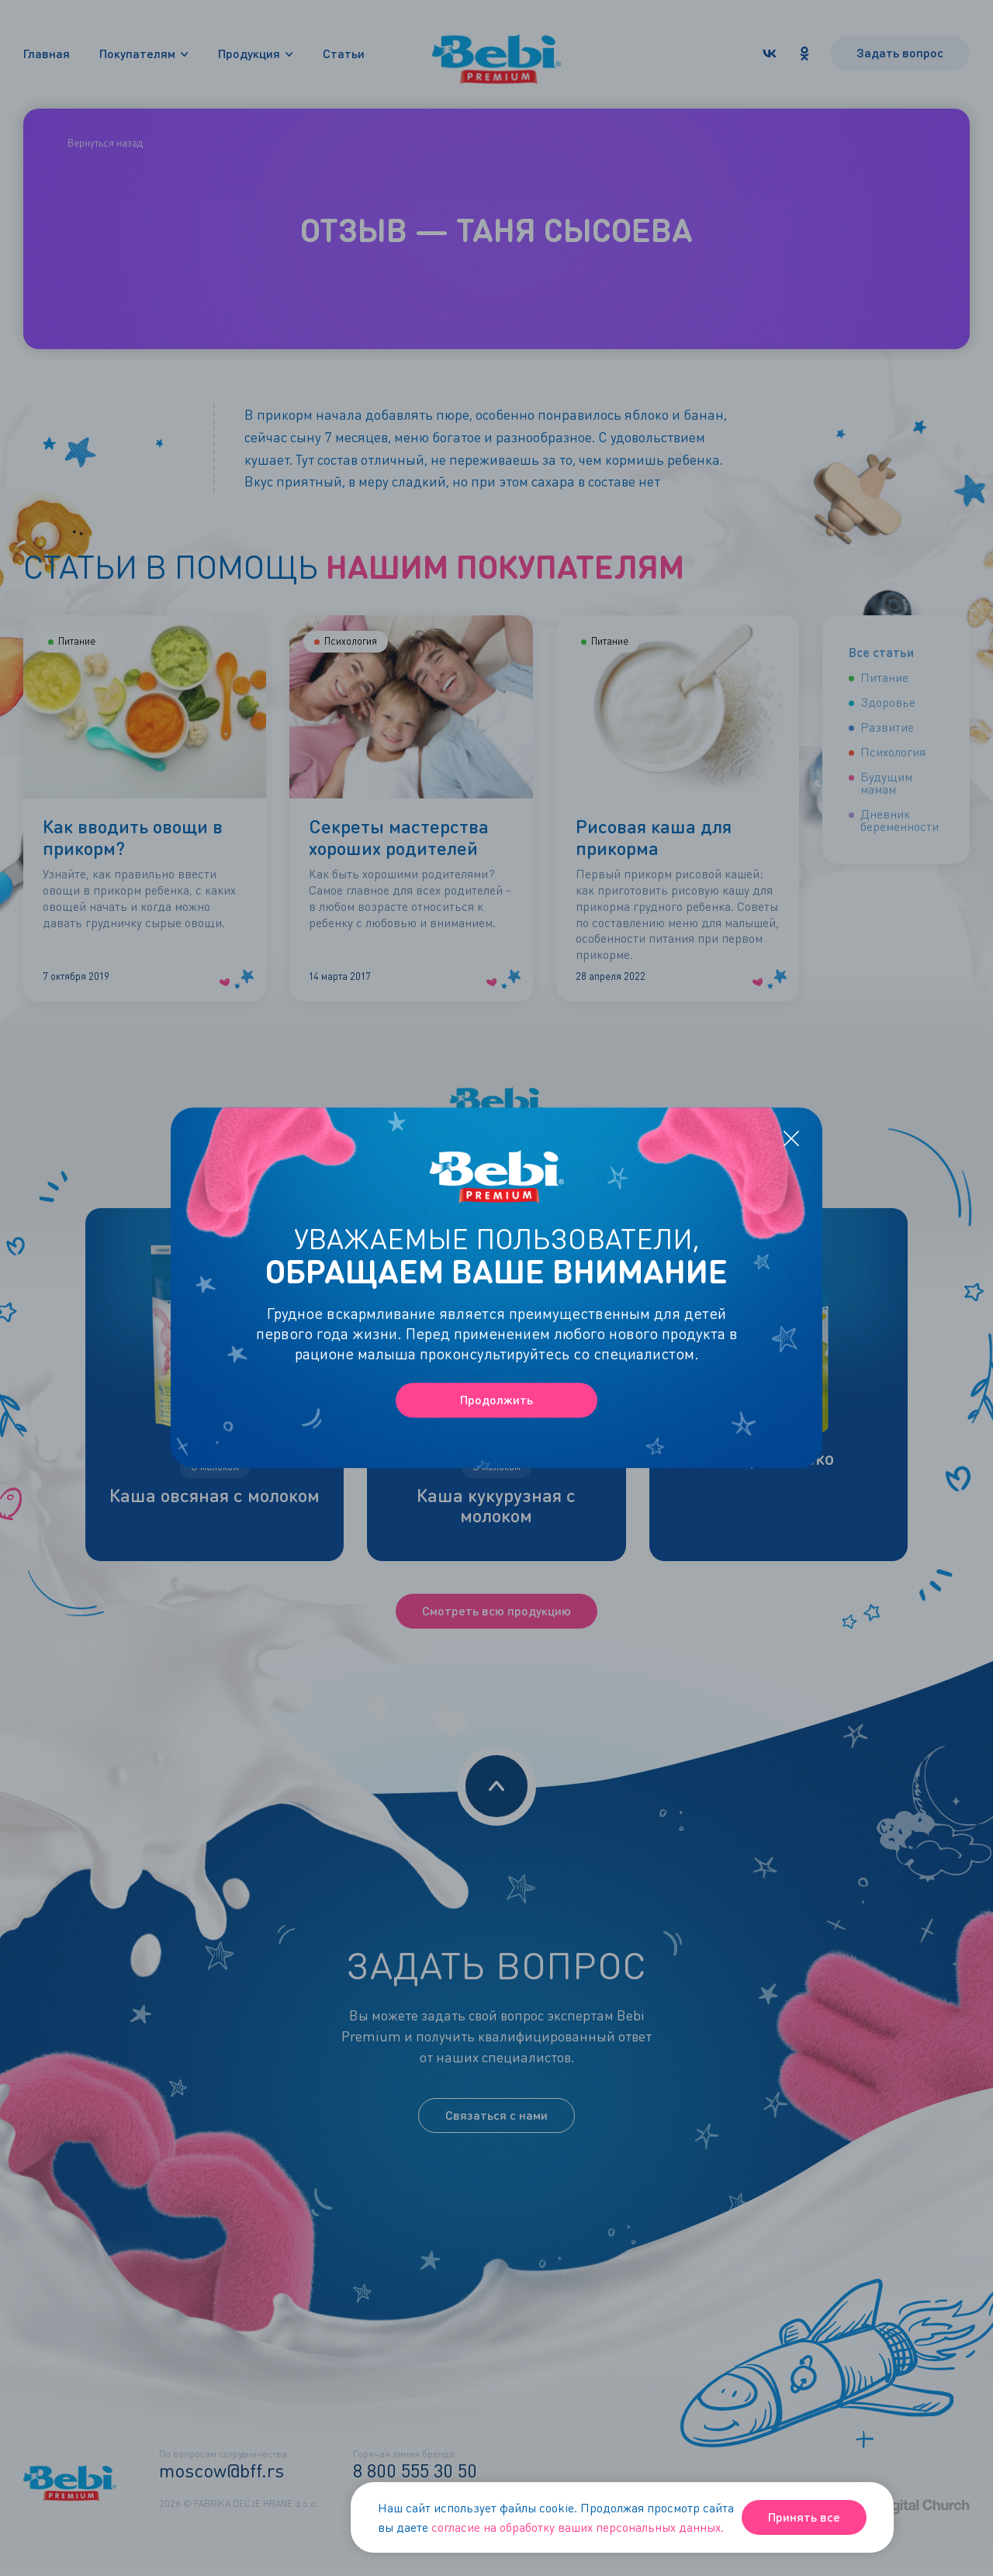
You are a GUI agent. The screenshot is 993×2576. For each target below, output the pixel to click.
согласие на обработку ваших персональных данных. (577, 2527)
